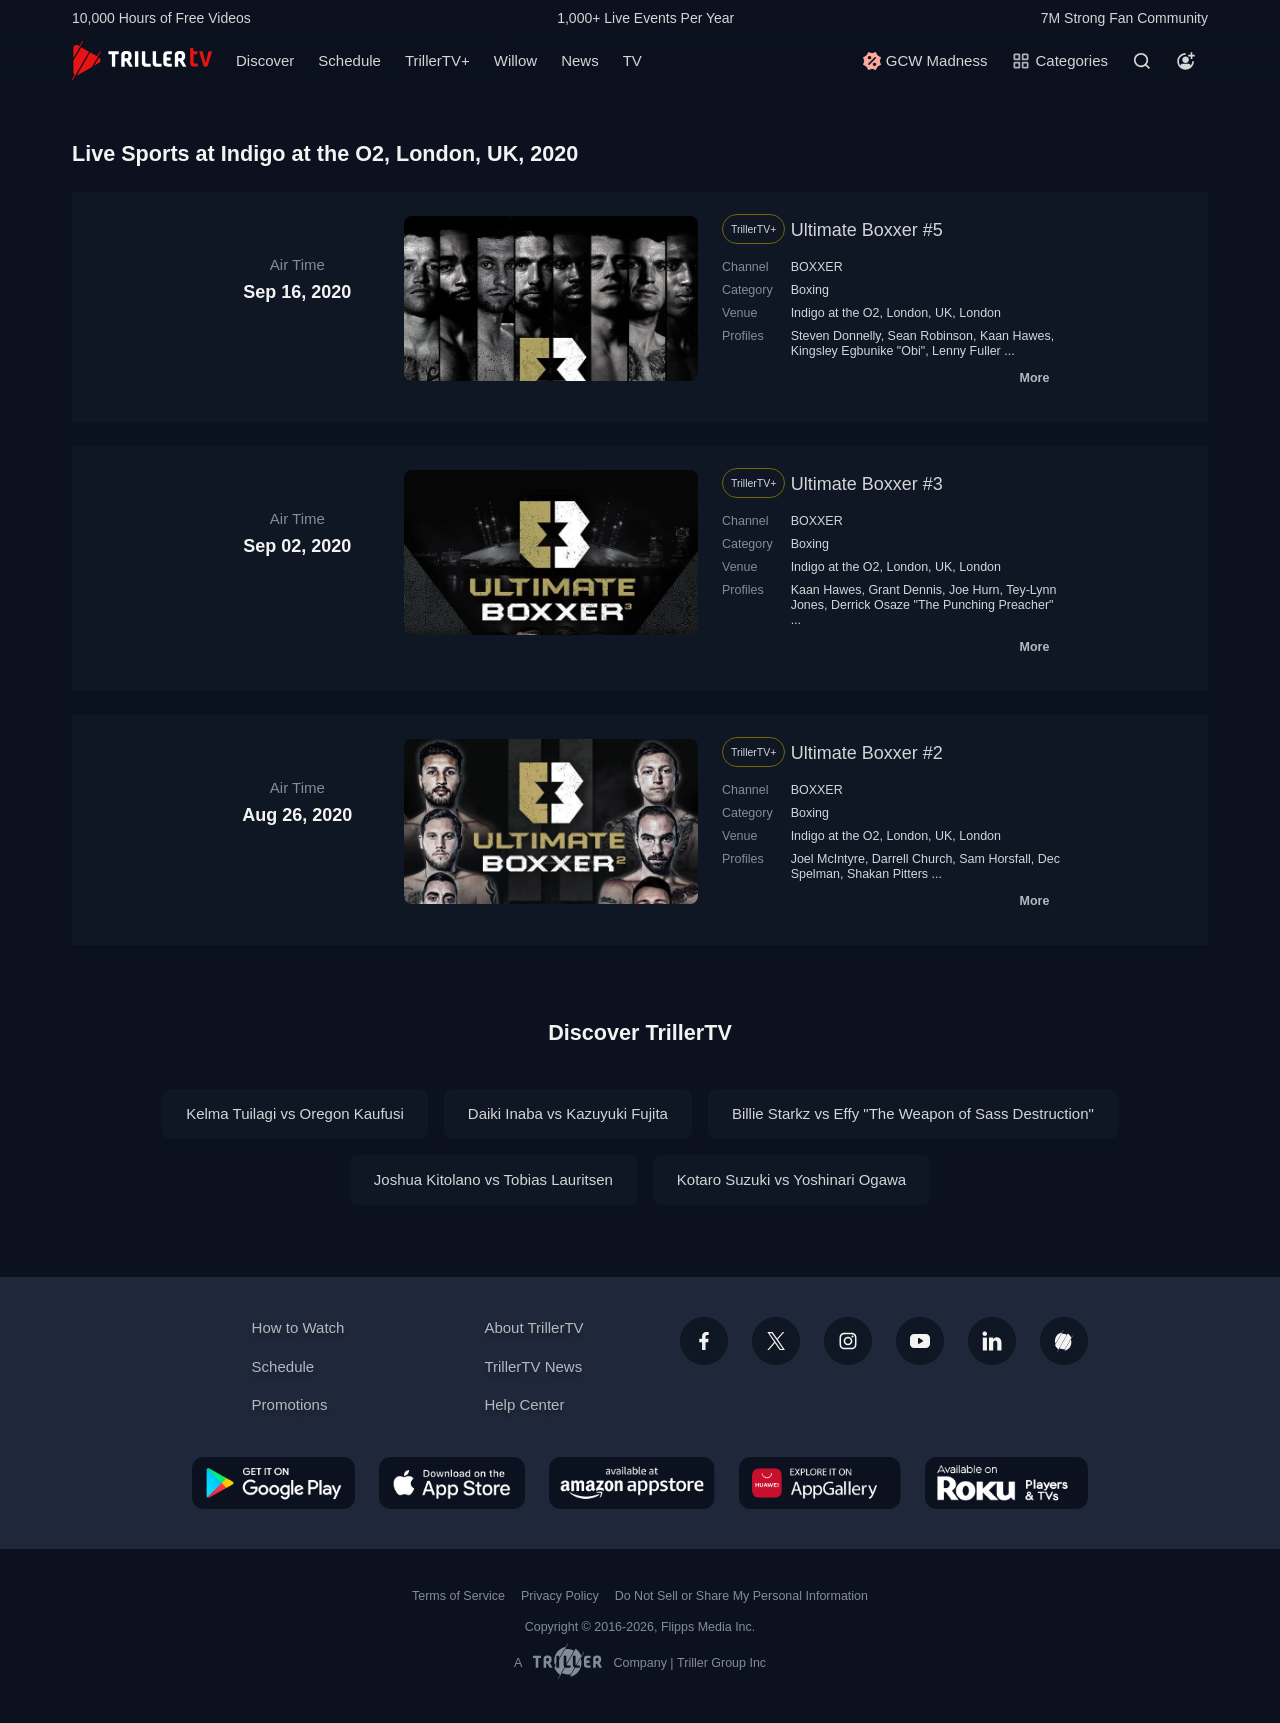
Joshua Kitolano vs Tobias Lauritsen (493, 1179)
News (580, 60)
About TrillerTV (533, 1327)
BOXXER (817, 267)
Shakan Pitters (887, 874)
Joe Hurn (974, 590)
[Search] (1142, 61)
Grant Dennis (905, 590)
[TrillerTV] (142, 60)
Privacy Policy (560, 1596)
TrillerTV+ (437, 60)
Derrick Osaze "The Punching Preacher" (942, 605)
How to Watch (298, 1327)
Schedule (349, 60)
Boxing (810, 290)
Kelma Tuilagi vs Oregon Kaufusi (295, 1113)
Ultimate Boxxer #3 (867, 484)
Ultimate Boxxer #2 (867, 753)
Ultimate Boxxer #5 (867, 230)
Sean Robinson (930, 336)
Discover (265, 60)
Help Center (524, 1404)
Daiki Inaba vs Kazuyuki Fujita (568, 1113)
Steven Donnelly (836, 336)
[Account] (1186, 61)
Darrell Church (912, 859)
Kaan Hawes (1015, 336)
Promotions (290, 1404)
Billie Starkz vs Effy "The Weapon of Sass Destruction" (913, 1113)
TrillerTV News (533, 1366)
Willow (515, 60)
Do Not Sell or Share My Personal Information (741, 1596)
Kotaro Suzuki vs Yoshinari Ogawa (791, 1179)
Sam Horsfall (994, 859)
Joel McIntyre (828, 859)
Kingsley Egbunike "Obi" (858, 351)
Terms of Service (458, 1596)
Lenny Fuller (966, 351)
